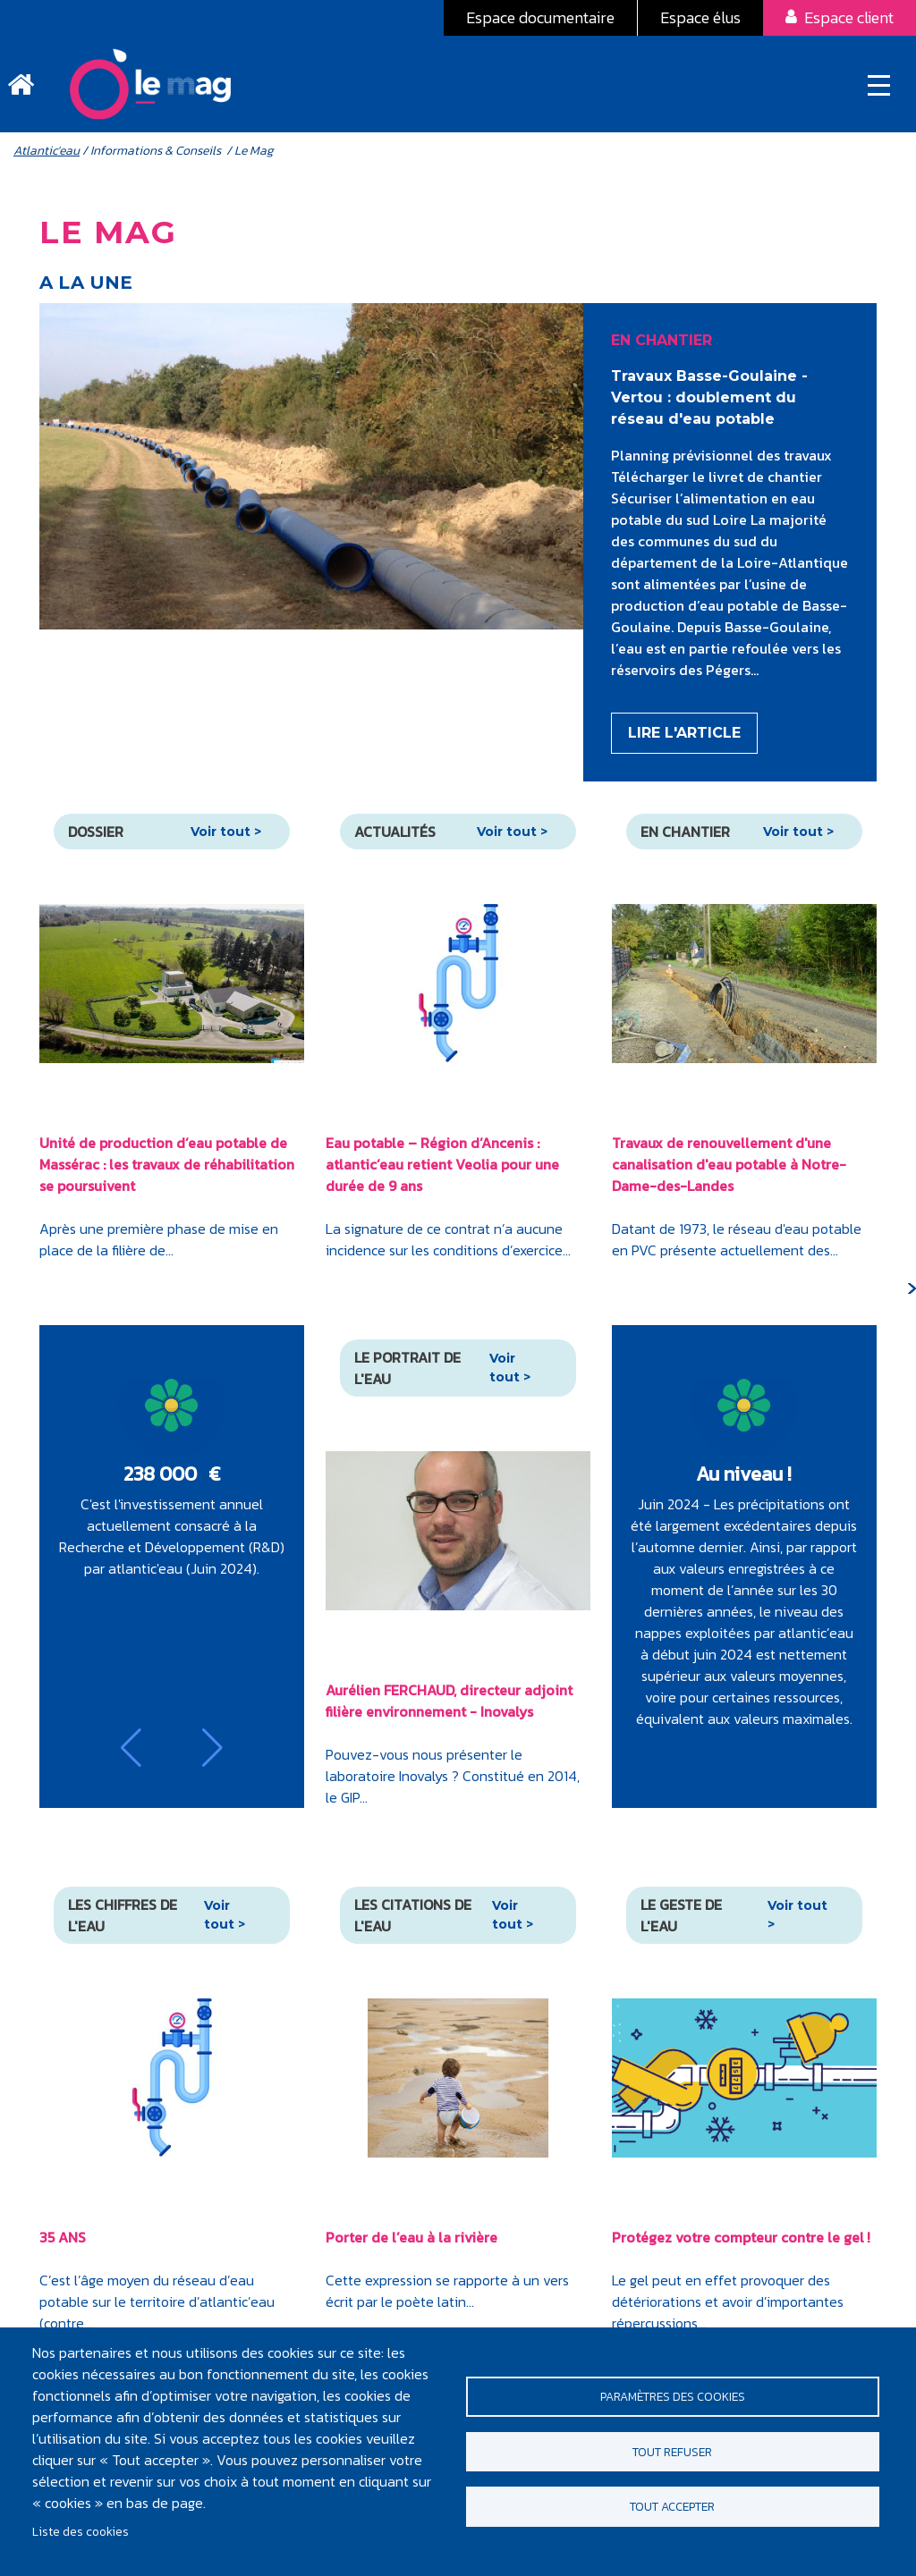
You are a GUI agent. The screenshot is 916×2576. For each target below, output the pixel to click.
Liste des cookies (80, 2531)
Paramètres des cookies (672, 2394)
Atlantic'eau (46, 157)
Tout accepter (672, 2510)
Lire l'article (684, 739)
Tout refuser (672, 2452)
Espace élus (700, 17)
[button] (131, 1754)
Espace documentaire (540, 17)
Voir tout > (226, 838)
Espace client (849, 17)
